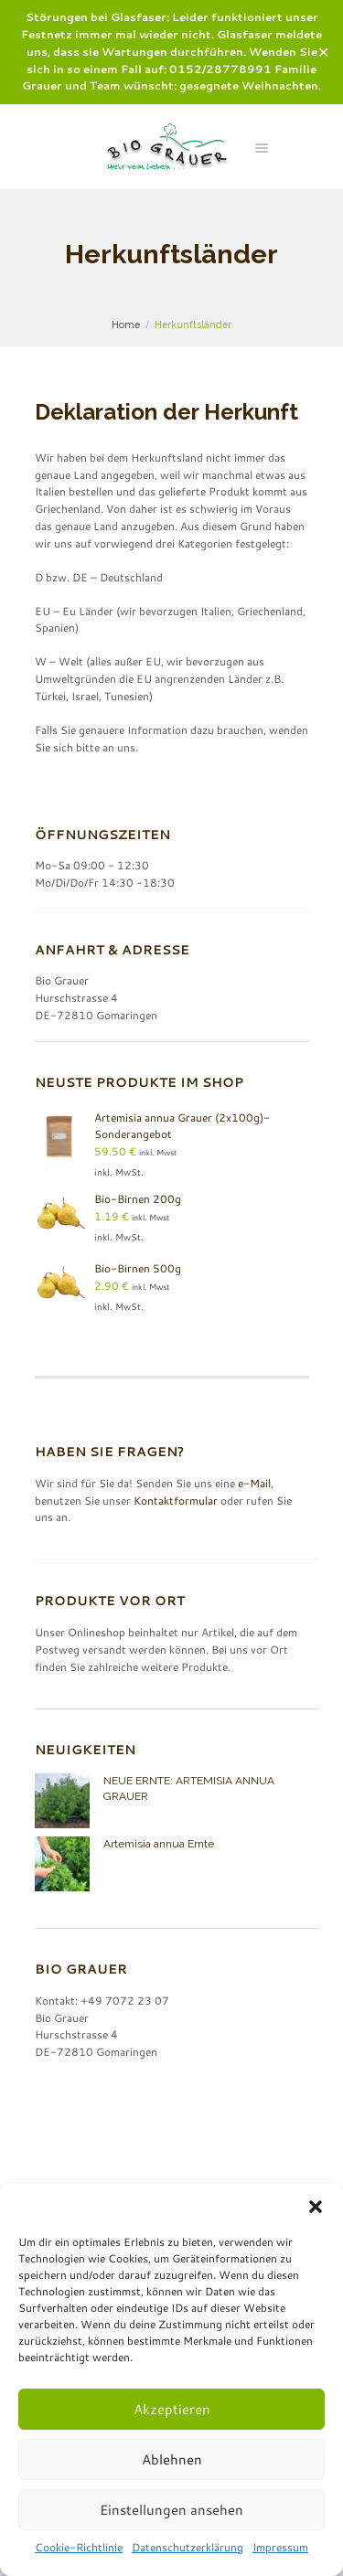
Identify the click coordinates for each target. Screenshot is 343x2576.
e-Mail (254, 1483)
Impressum (280, 2547)
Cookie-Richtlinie (79, 2547)
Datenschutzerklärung (187, 2547)
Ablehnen (172, 2459)
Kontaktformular (176, 1500)
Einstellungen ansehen (171, 2509)
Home (126, 324)
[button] (315, 2207)
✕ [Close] (323, 52)
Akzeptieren (172, 2409)
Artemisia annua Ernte (158, 1843)
